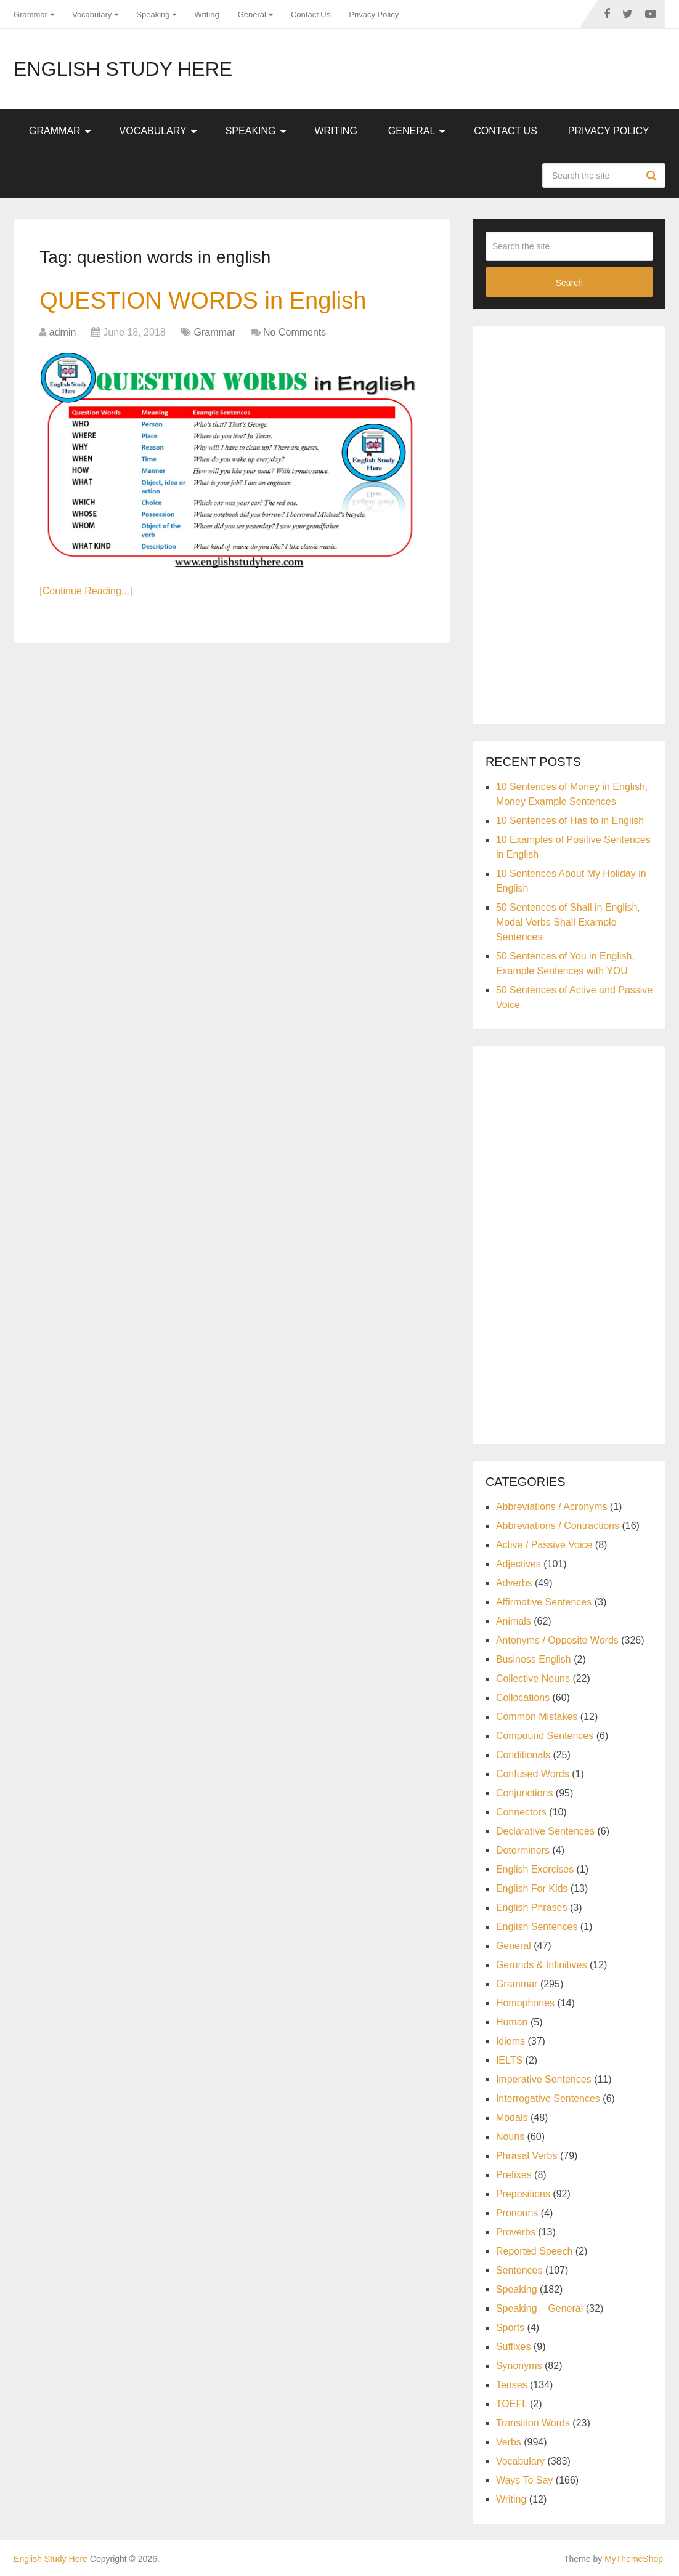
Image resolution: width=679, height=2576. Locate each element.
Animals (513, 1621)
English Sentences (537, 1926)
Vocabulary (92, 14)
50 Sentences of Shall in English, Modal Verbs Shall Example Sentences (568, 922)
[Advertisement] (578, 523)
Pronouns (517, 2213)
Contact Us (310, 14)
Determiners (523, 1850)
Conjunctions (524, 1793)
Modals (512, 2117)
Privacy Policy (374, 14)
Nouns (510, 2136)
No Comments (294, 332)
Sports (510, 2327)
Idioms (510, 2041)
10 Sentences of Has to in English (570, 820)
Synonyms (519, 2365)
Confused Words (532, 1774)
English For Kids (532, 1888)
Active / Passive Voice (544, 1545)
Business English (533, 1659)
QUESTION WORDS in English (202, 300)
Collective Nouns (533, 1678)
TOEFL (511, 2404)
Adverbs (514, 1583)
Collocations (523, 1697)
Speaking (152, 14)
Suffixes (513, 2346)
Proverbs (515, 2232)
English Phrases (531, 1907)
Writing (206, 14)
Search (653, 175)
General (252, 14)
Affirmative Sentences (544, 1602)
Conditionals (523, 1755)
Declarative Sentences (545, 1831)
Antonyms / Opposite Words (557, 1640)
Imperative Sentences (544, 2079)
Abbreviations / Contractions (557, 1525)
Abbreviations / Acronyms (552, 1506)
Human (512, 2022)
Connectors (521, 1812)
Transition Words (533, 2423)
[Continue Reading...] (85, 591)
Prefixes (514, 2175)
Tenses (511, 2385)
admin (62, 332)
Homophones (525, 2003)
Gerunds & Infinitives (541, 1965)
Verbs (508, 2442)
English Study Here (123, 69)
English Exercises (535, 1869)
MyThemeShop (633, 2559)
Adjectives (518, 1564)
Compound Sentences (544, 1735)
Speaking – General (539, 2308)
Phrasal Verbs (527, 2155)
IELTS (509, 2060)
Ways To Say (524, 2480)
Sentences (519, 2270)
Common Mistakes (536, 1716)
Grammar (30, 14)
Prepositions (523, 2194)
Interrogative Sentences (548, 2098)
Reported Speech (534, 2251)
